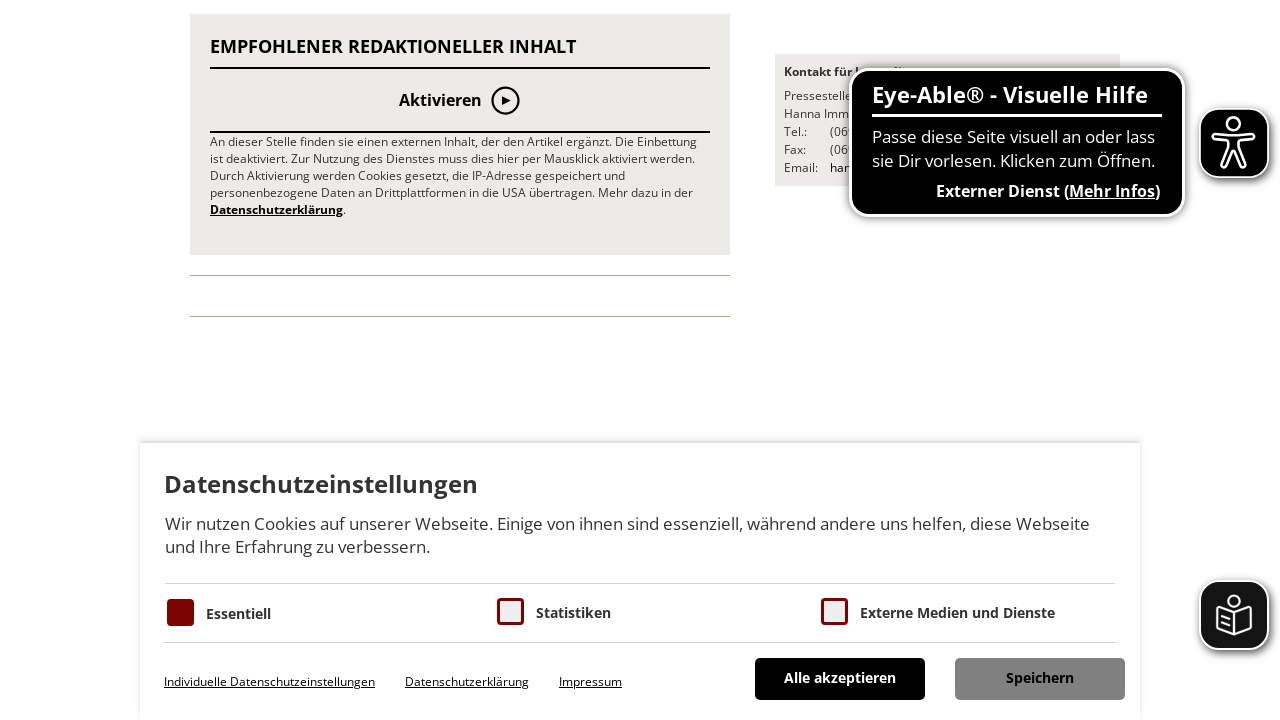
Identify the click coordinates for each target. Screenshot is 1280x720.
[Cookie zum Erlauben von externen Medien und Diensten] (834, 611)
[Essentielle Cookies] (180, 612)
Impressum (590, 681)
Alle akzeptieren (840, 677)
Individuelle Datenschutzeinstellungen (269, 681)
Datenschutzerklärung (276, 209)
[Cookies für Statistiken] (510, 611)
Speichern (1040, 677)
